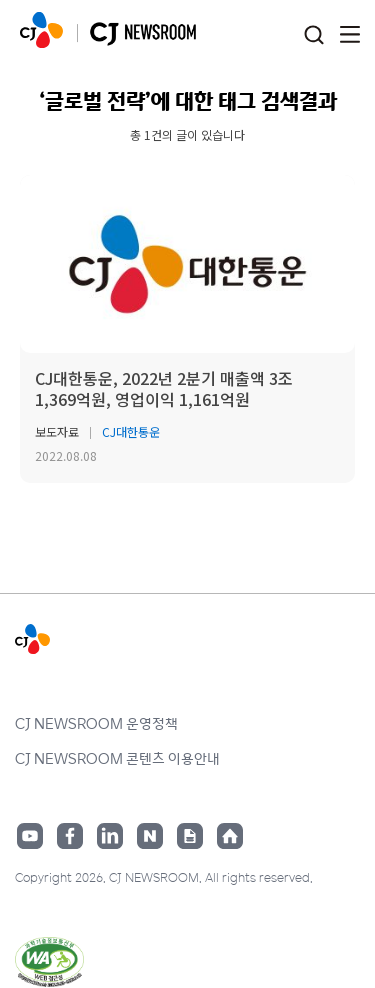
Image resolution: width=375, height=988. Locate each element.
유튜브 (30, 836)
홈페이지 (230, 836)
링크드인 (110, 836)
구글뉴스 (190, 836)
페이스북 (70, 836)
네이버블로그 (150, 836)
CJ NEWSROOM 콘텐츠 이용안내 (117, 758)
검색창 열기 (313, 35)
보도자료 (57, 431)
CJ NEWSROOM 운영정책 (96, 723)
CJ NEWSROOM (41, 30)
